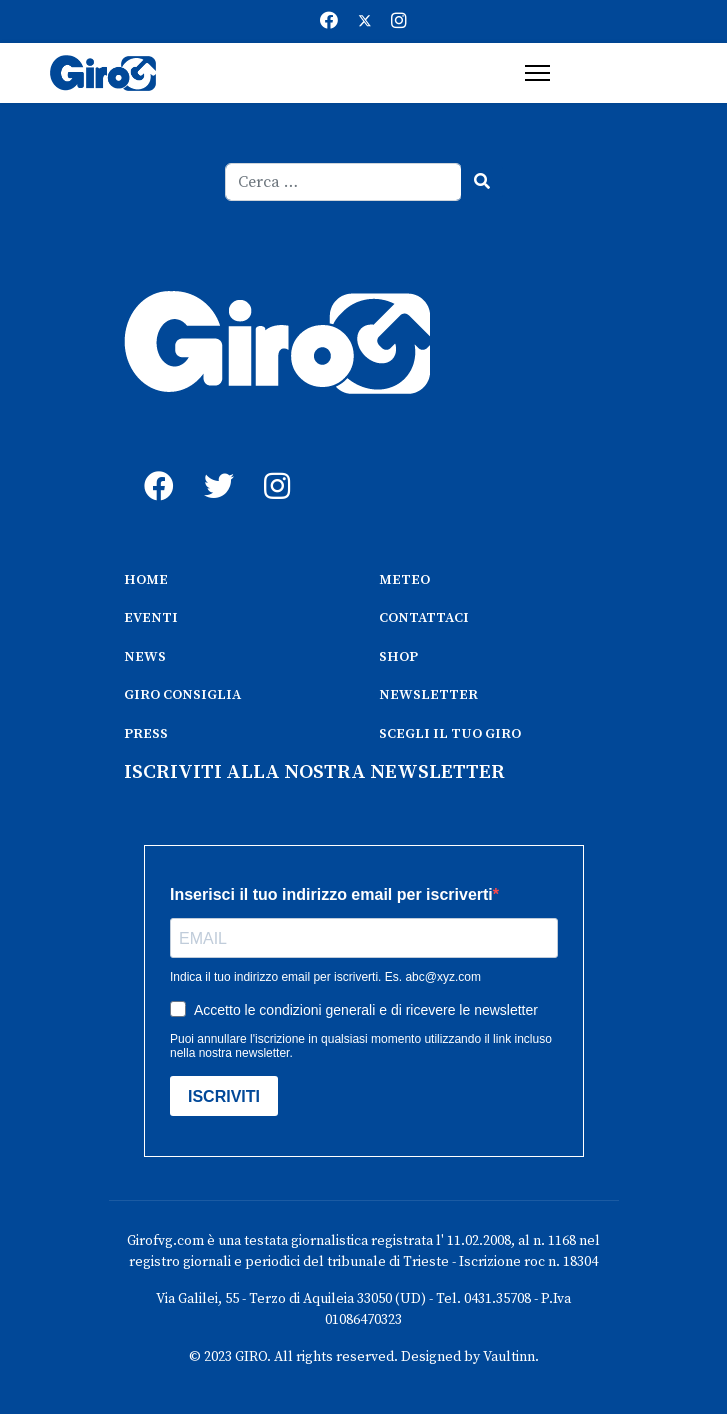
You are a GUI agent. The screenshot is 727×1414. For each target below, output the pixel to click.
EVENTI (151, 618)
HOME (146, 580)
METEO (404, 580)
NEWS (145, 657)
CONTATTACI (424, 618)
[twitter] (214, 464)
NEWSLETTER (428, 695)
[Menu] (537, 73)
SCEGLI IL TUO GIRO (450, 734)
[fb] (154, 464)
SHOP (398, 657)
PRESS (146, 734)
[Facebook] (329, 21)
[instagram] (274, 464)
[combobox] (343, 182)
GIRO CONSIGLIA (182, 695)
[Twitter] (365, 21)
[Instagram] (399, 21)
